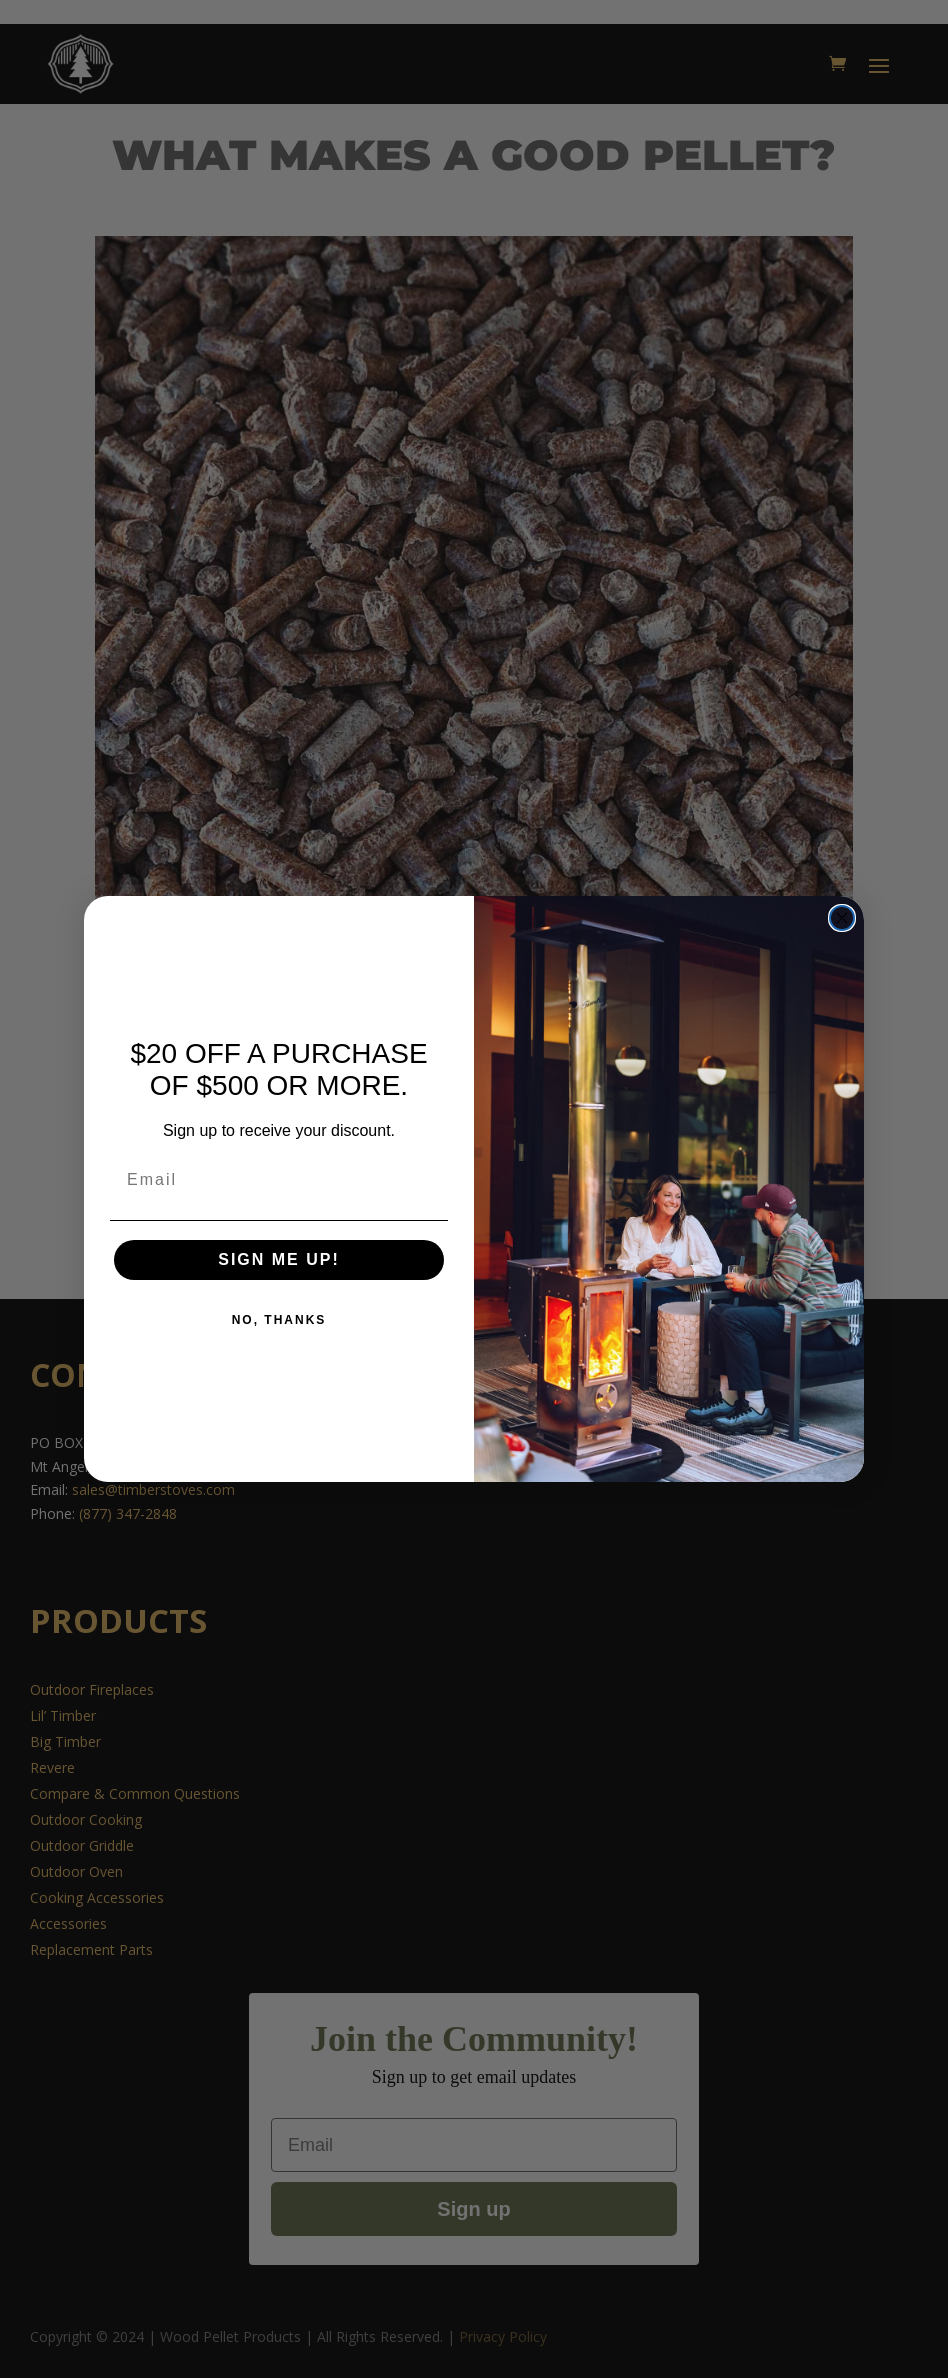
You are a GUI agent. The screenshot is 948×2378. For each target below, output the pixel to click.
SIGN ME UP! (279, 1259)
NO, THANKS (279, 1320)
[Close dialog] (842, 918)
